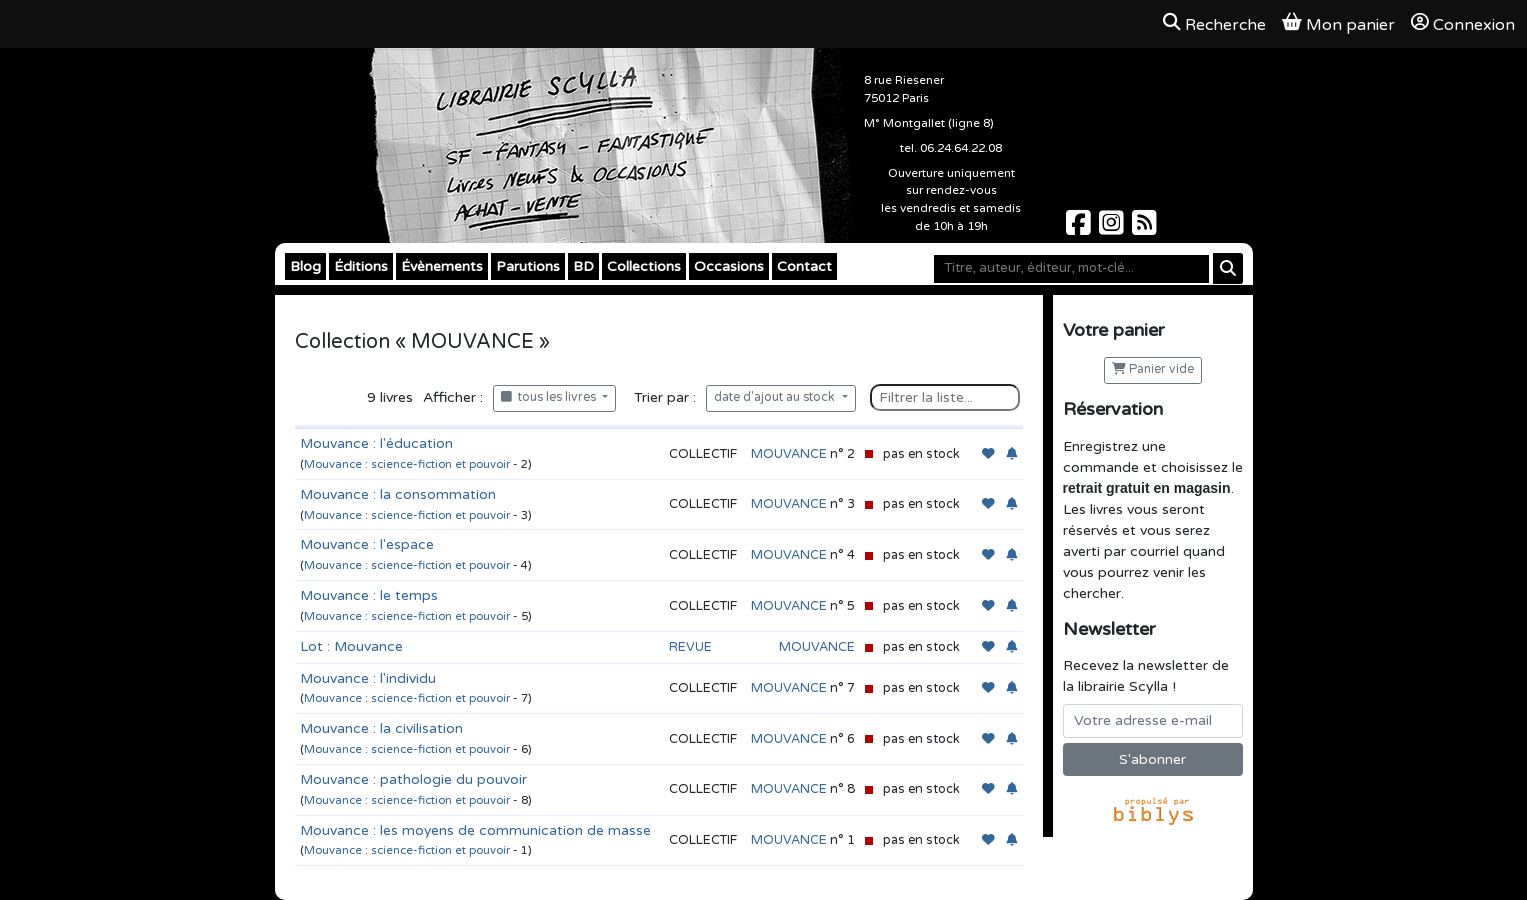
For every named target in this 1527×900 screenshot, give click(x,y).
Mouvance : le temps (369, 595)
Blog (305, 266)
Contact (804, 266)
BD (583, 266)
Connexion (1463, 24)
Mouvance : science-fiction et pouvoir (407, 464)
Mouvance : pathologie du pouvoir (413, 779)
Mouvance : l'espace (367, 544)
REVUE (690, 647)
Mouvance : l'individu (368, 678)
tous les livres (550, 397)
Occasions (729, 266)
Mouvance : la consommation (398, 494)
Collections (644, 266)
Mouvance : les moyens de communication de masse (475, 830)
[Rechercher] (1228, 268)
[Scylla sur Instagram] (1113, 228)
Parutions (528, 266)
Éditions (361, 266)
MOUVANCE (789, 454)
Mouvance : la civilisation (381, 728)
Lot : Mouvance (351, 646)
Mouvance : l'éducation (376, 443)
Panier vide (1153, 369)
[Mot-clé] (1071, 269)
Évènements (442, 266)
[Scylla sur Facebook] (1080, 228)
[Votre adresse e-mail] (1153, 721)
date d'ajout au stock (776, 397)
